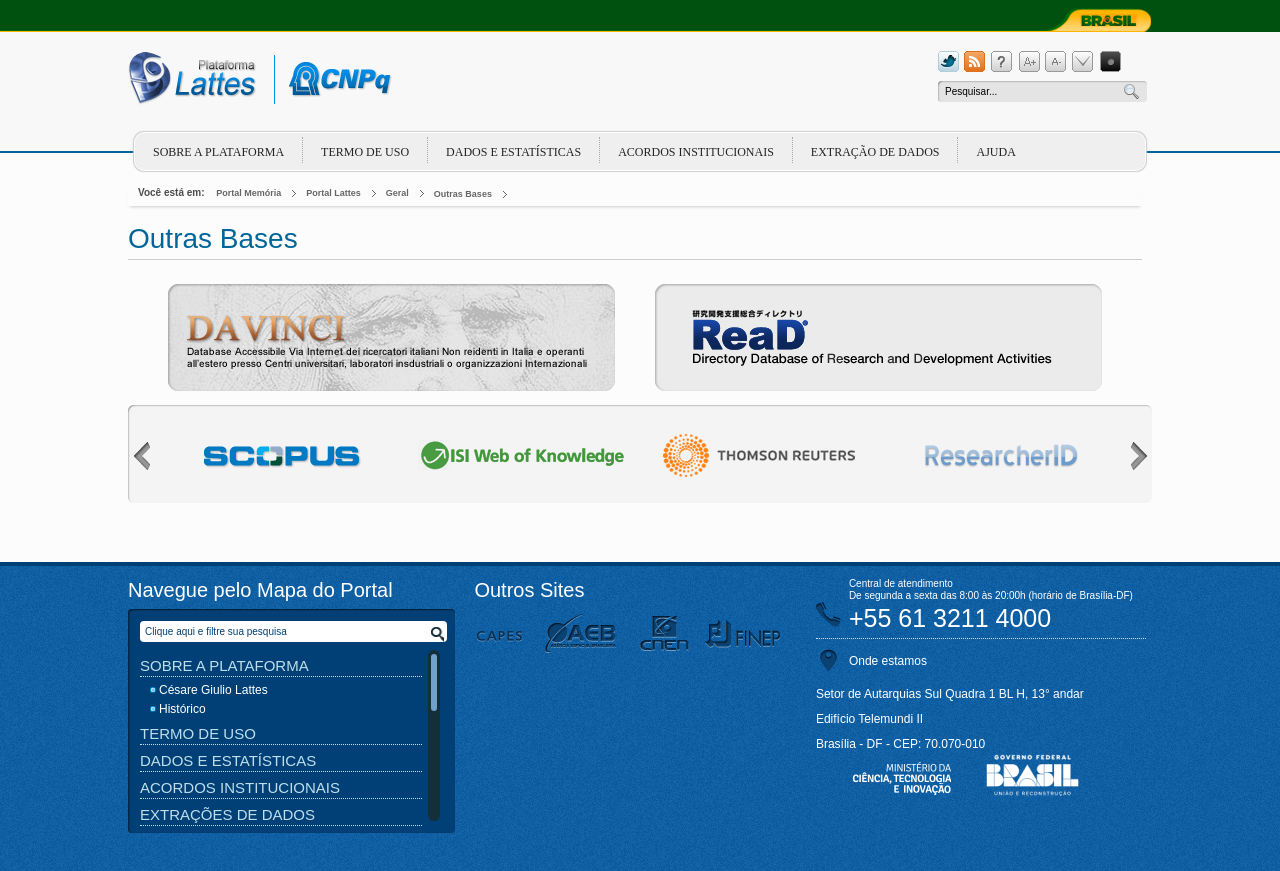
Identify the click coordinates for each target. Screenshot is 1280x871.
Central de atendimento (901, 583)
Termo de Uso (365, 152)
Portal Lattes (333, 193)
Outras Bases (463, 194)
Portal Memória (248, 193)
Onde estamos (888, 661)
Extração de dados (875, 152)
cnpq (336, 79)
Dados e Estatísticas (513, 152)
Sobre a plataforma (218, 152)
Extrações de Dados (227, 814)
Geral (397, 193)
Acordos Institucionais (696, 152)
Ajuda (995, 152)
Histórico (182, 709)
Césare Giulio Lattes (213, 690)
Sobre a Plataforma (224, 665)
